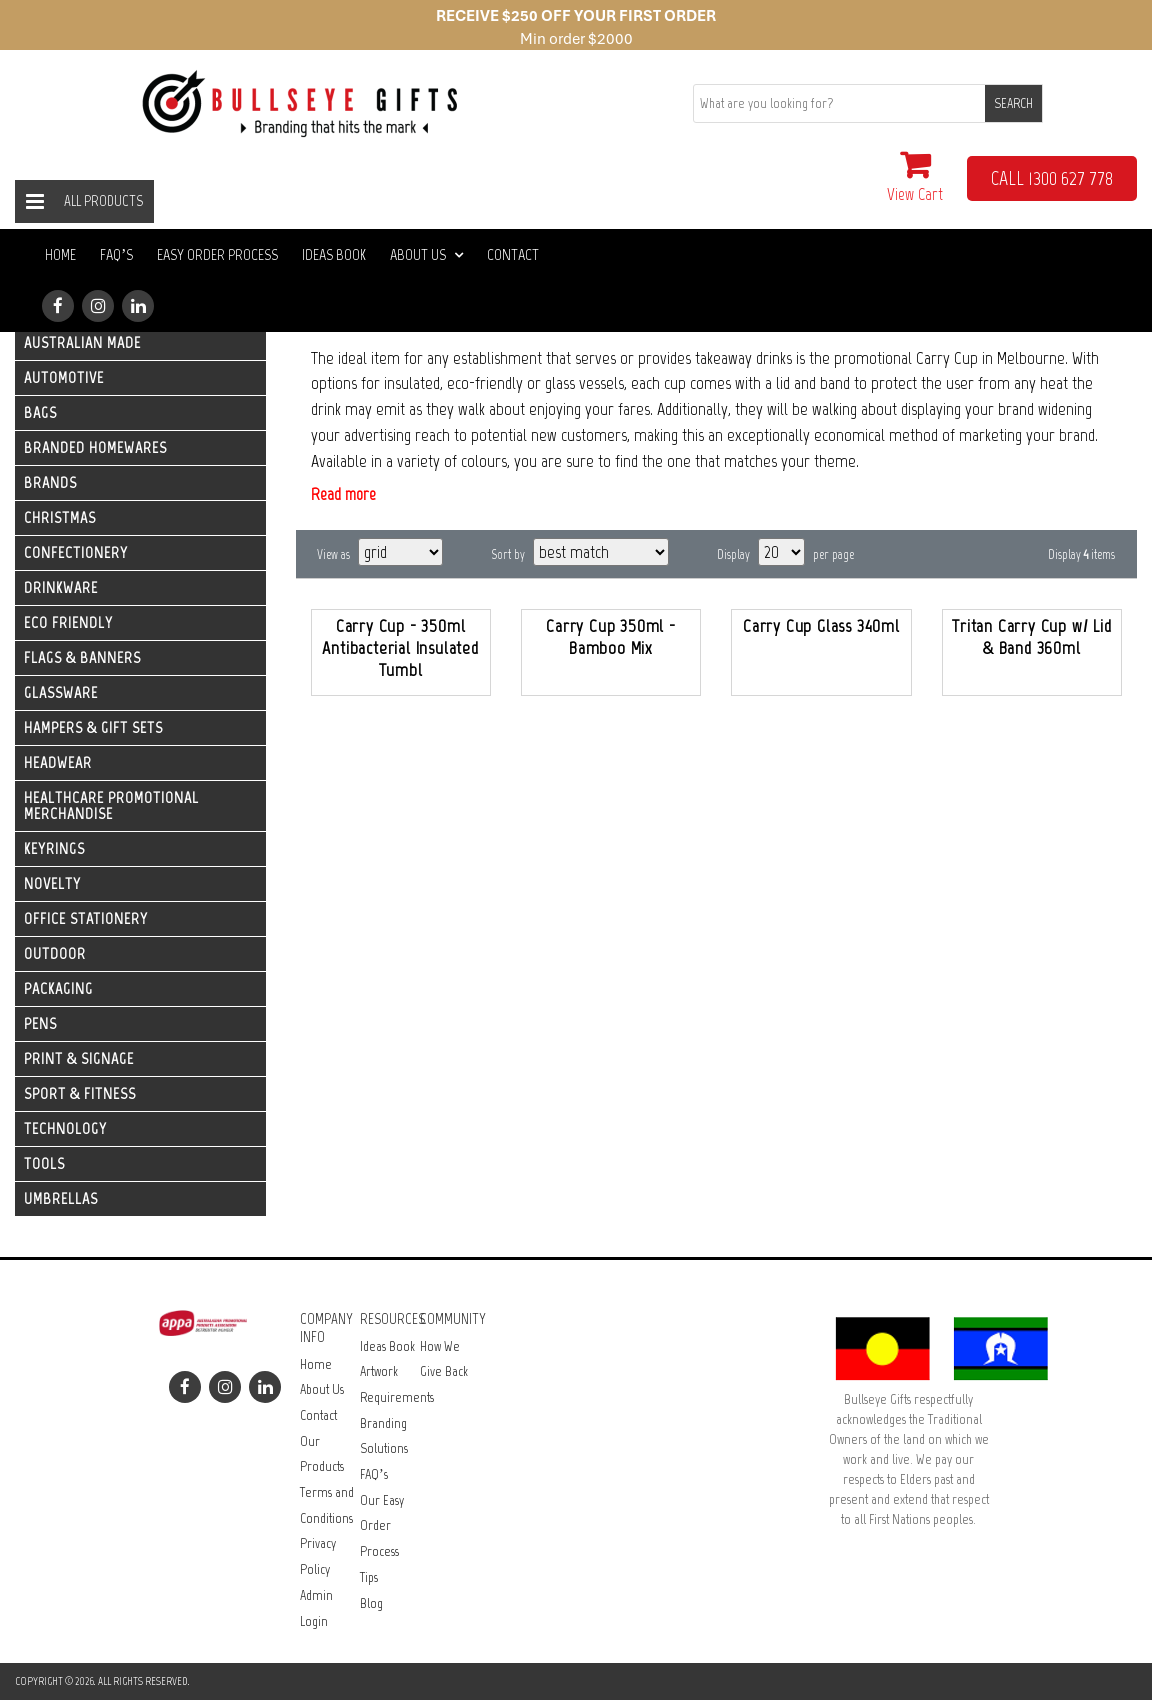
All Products (103, 201)
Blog (371, 1603)
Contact (513, 254)
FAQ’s (116, 254)
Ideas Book (334, 254)
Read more (343, 494)
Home (60, 254)
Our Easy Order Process (382, 1526)
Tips (369, 1577)
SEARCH (1013, 103)
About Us (426, 254)
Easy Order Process (217, 254)
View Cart (915, 176)
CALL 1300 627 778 (1052, 178)
